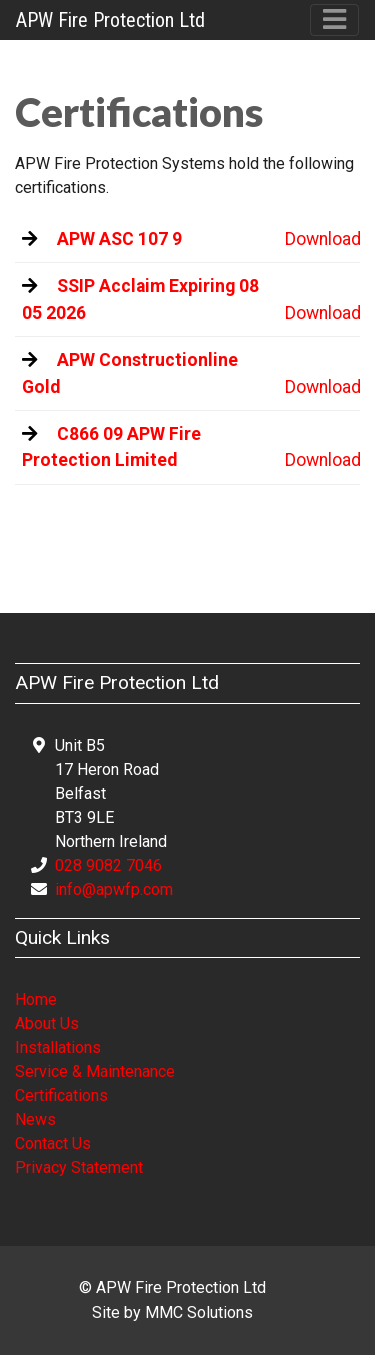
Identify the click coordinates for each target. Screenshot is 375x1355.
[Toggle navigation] (334, 19)
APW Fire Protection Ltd (110, 20)
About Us (47, 1023)
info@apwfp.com (114, 889)
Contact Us (53, 1143)
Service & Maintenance (95, 1071)
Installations (58, 1047)
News (35, 1119)
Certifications (61, 1095)
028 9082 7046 (108, 865)
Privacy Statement (79, 1167)
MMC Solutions (199, 1312)
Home (36, 999)
